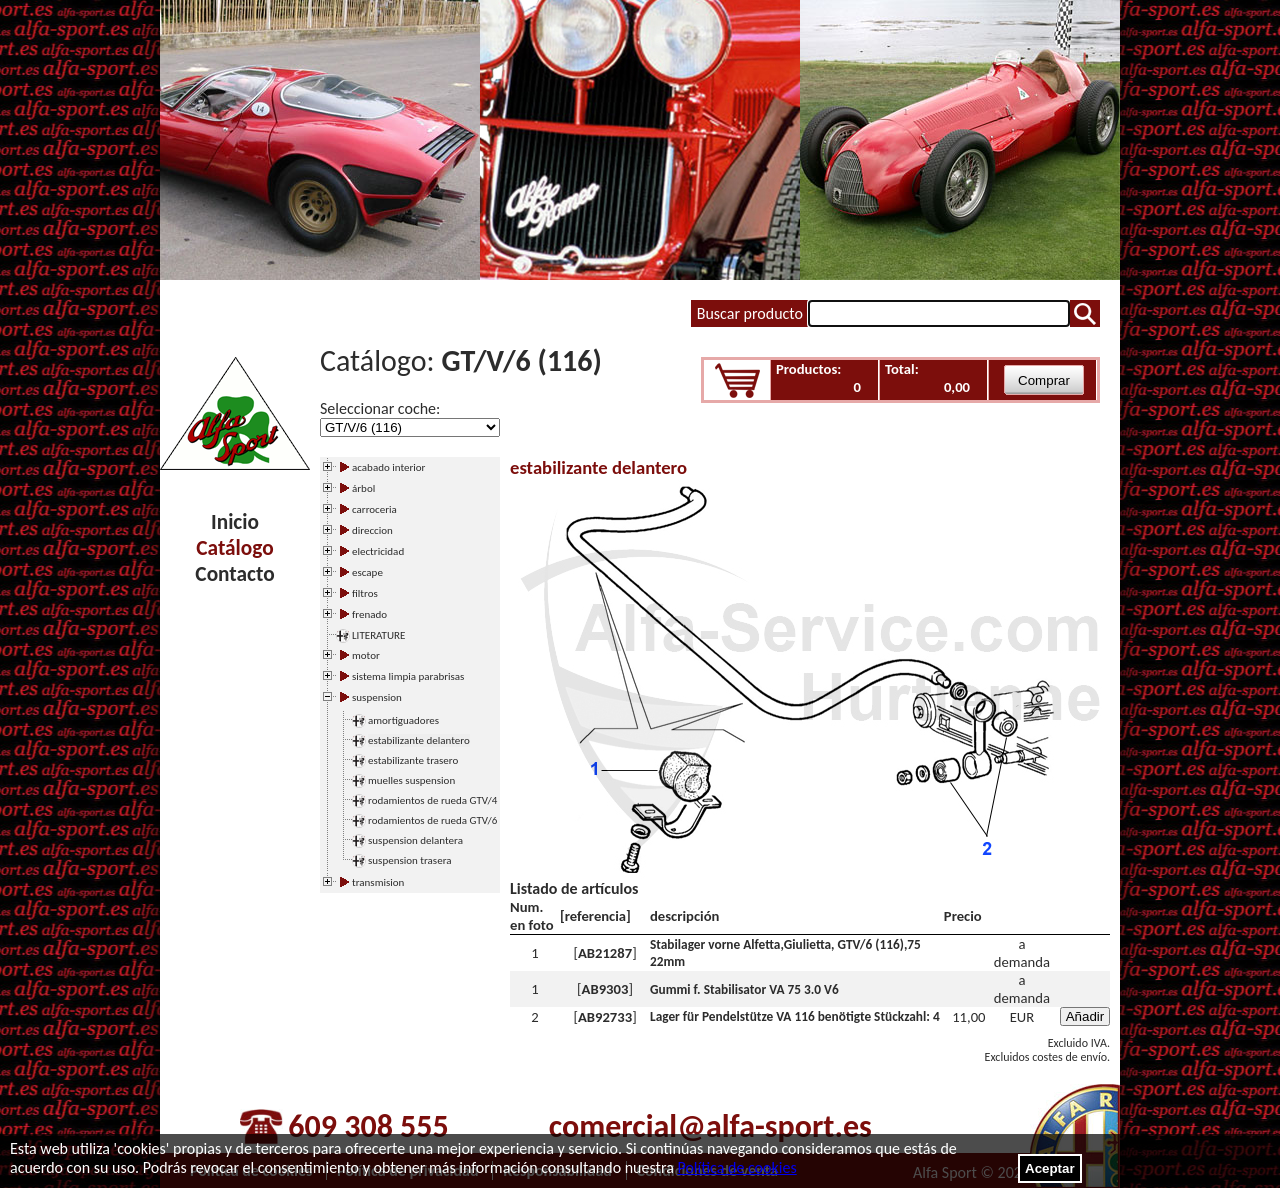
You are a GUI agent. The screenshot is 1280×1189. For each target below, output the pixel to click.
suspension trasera (410, 860)
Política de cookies (736, 1167)
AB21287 (605, 953)
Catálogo (234, 548)
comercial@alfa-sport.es (710, 1126)
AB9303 (605, 989)
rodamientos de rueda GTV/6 (432, 820)
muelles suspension (411, 780)
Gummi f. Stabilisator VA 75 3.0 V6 (744, 989)
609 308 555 (368, 1126)
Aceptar (1050, 1168)
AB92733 (605, 1017)
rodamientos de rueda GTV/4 (432, 800)
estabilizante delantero (419, 740)
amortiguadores (403, 720)
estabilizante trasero (413, 760)
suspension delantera (415, 840)
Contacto (234, 574)
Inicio (235, 522)
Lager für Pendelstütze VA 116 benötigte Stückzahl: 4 (795, 1016)
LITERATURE (378, 635)
